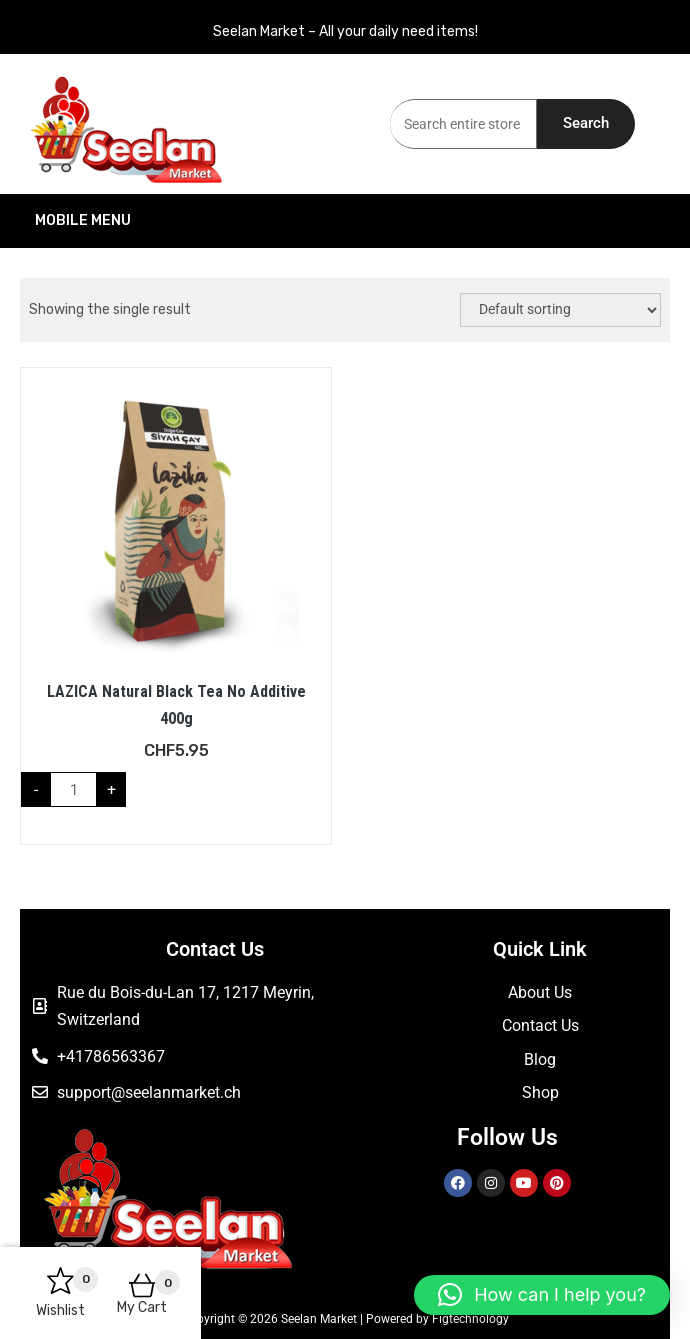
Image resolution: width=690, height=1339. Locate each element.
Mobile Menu (182, 221)
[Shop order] (560, 310)
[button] (542, 1295)
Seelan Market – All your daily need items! (345, 31)
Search (586, 123)
